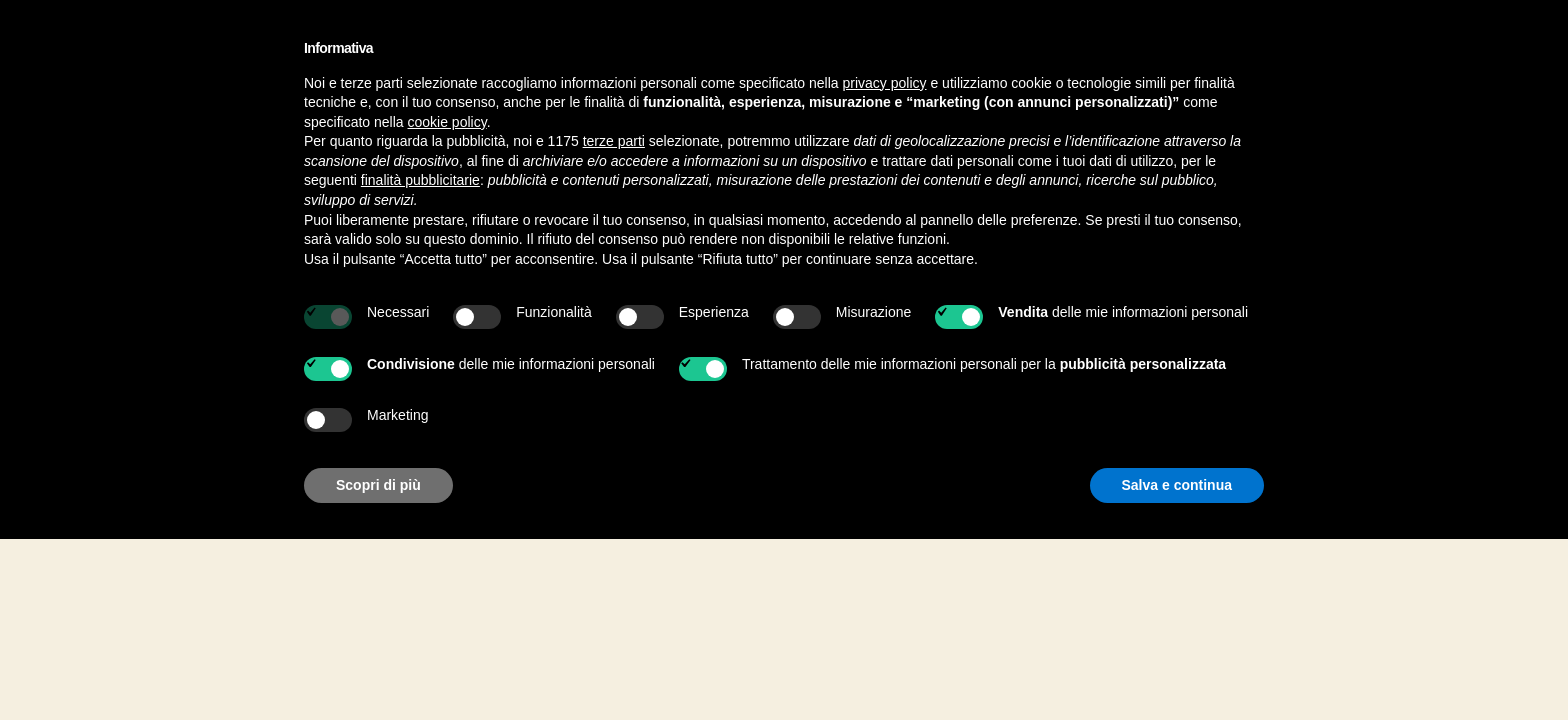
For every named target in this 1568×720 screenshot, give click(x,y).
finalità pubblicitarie (420, 180)
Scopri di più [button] (378, 485)
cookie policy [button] (447, 122)
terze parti (614, 141)
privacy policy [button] (885, 83)
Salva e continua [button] (1177, 485)
